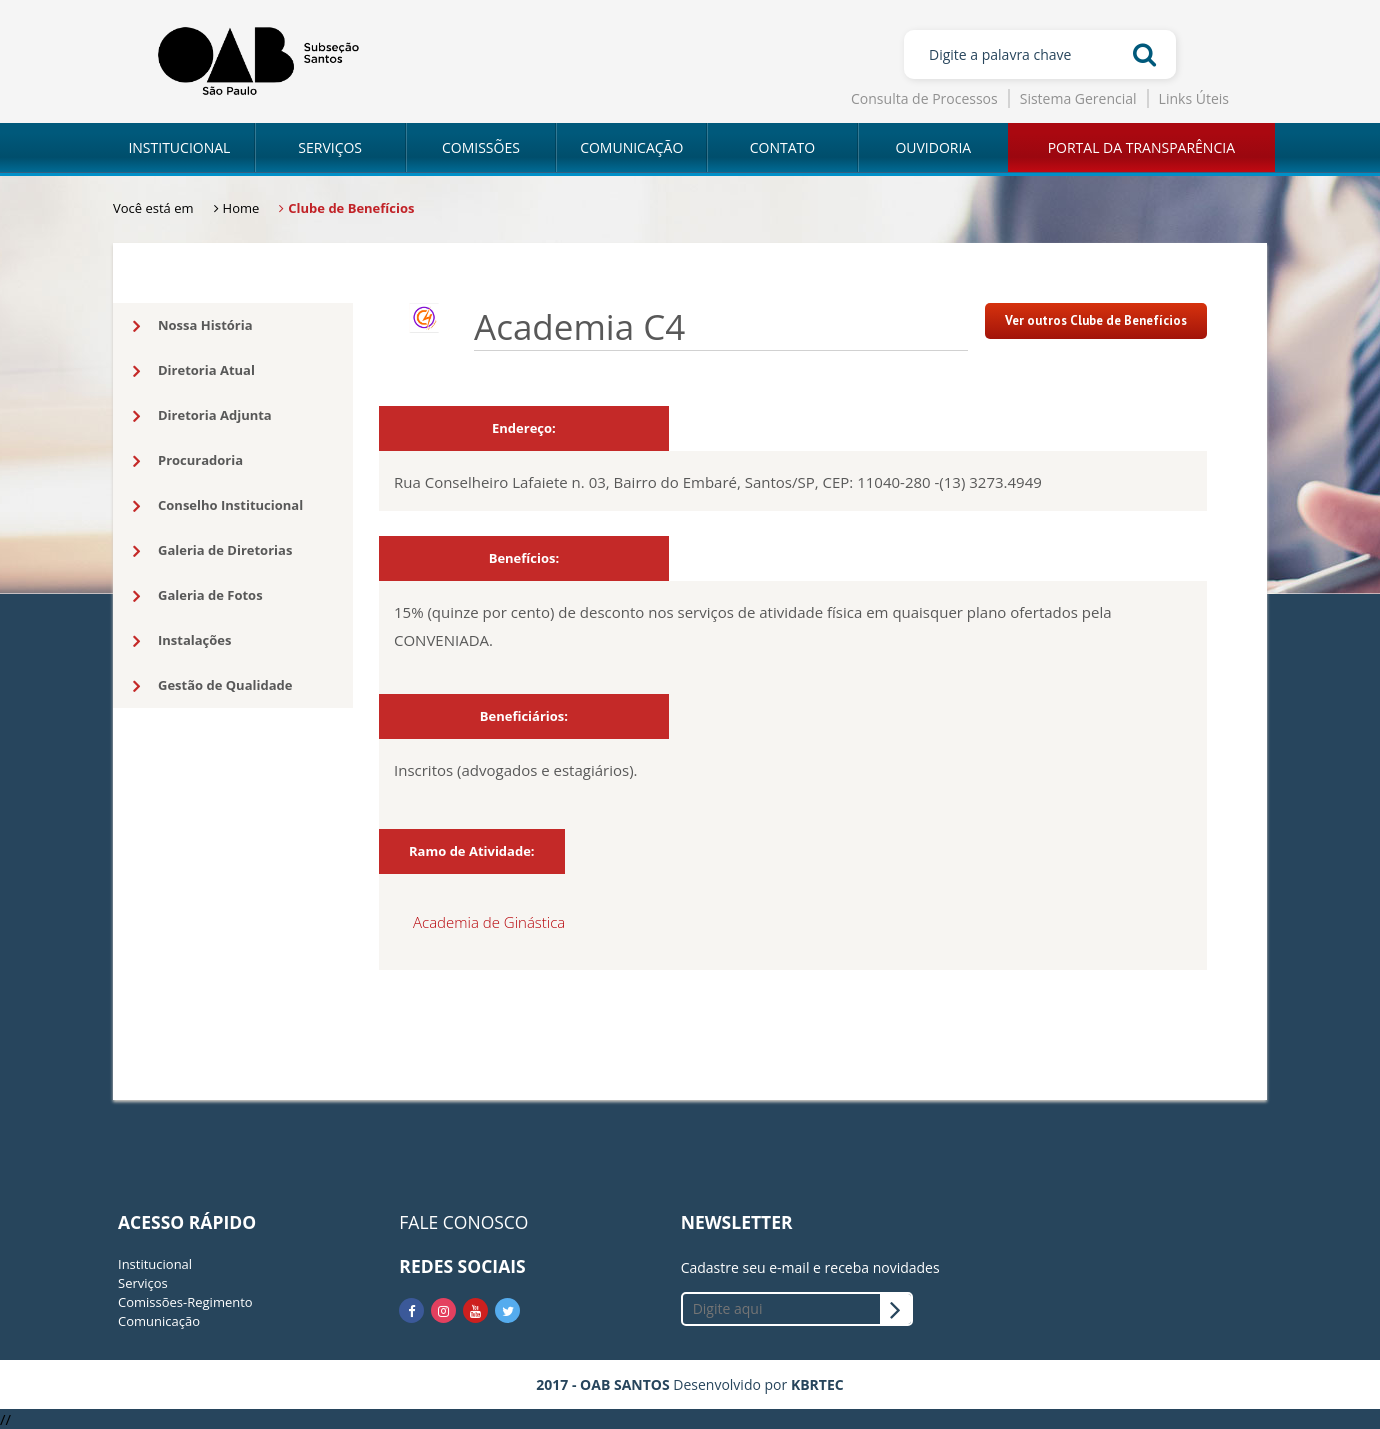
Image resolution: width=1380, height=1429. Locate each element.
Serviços (143, 1283)
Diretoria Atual (194, 371)
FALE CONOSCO (463, 1222)
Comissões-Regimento (185, 1302)
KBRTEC (817, 1384)
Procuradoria (188, 461)
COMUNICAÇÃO (631, 147)
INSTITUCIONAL (179, 147)
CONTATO (782, 147)
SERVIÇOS (330, 147)
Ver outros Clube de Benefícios (1096, 320)
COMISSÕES (481, 147)
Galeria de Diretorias (212, 551)
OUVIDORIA (933, 147)
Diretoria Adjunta (202, 416)
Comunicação (159, 1321)
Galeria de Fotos (198, 596)
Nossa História (193, 326)
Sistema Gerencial (1078, 98)
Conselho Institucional (218, 506)
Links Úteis (1194, 98)
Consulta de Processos (924, 98)
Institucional (155, 1264)
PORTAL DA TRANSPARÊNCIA (1141, 147)
